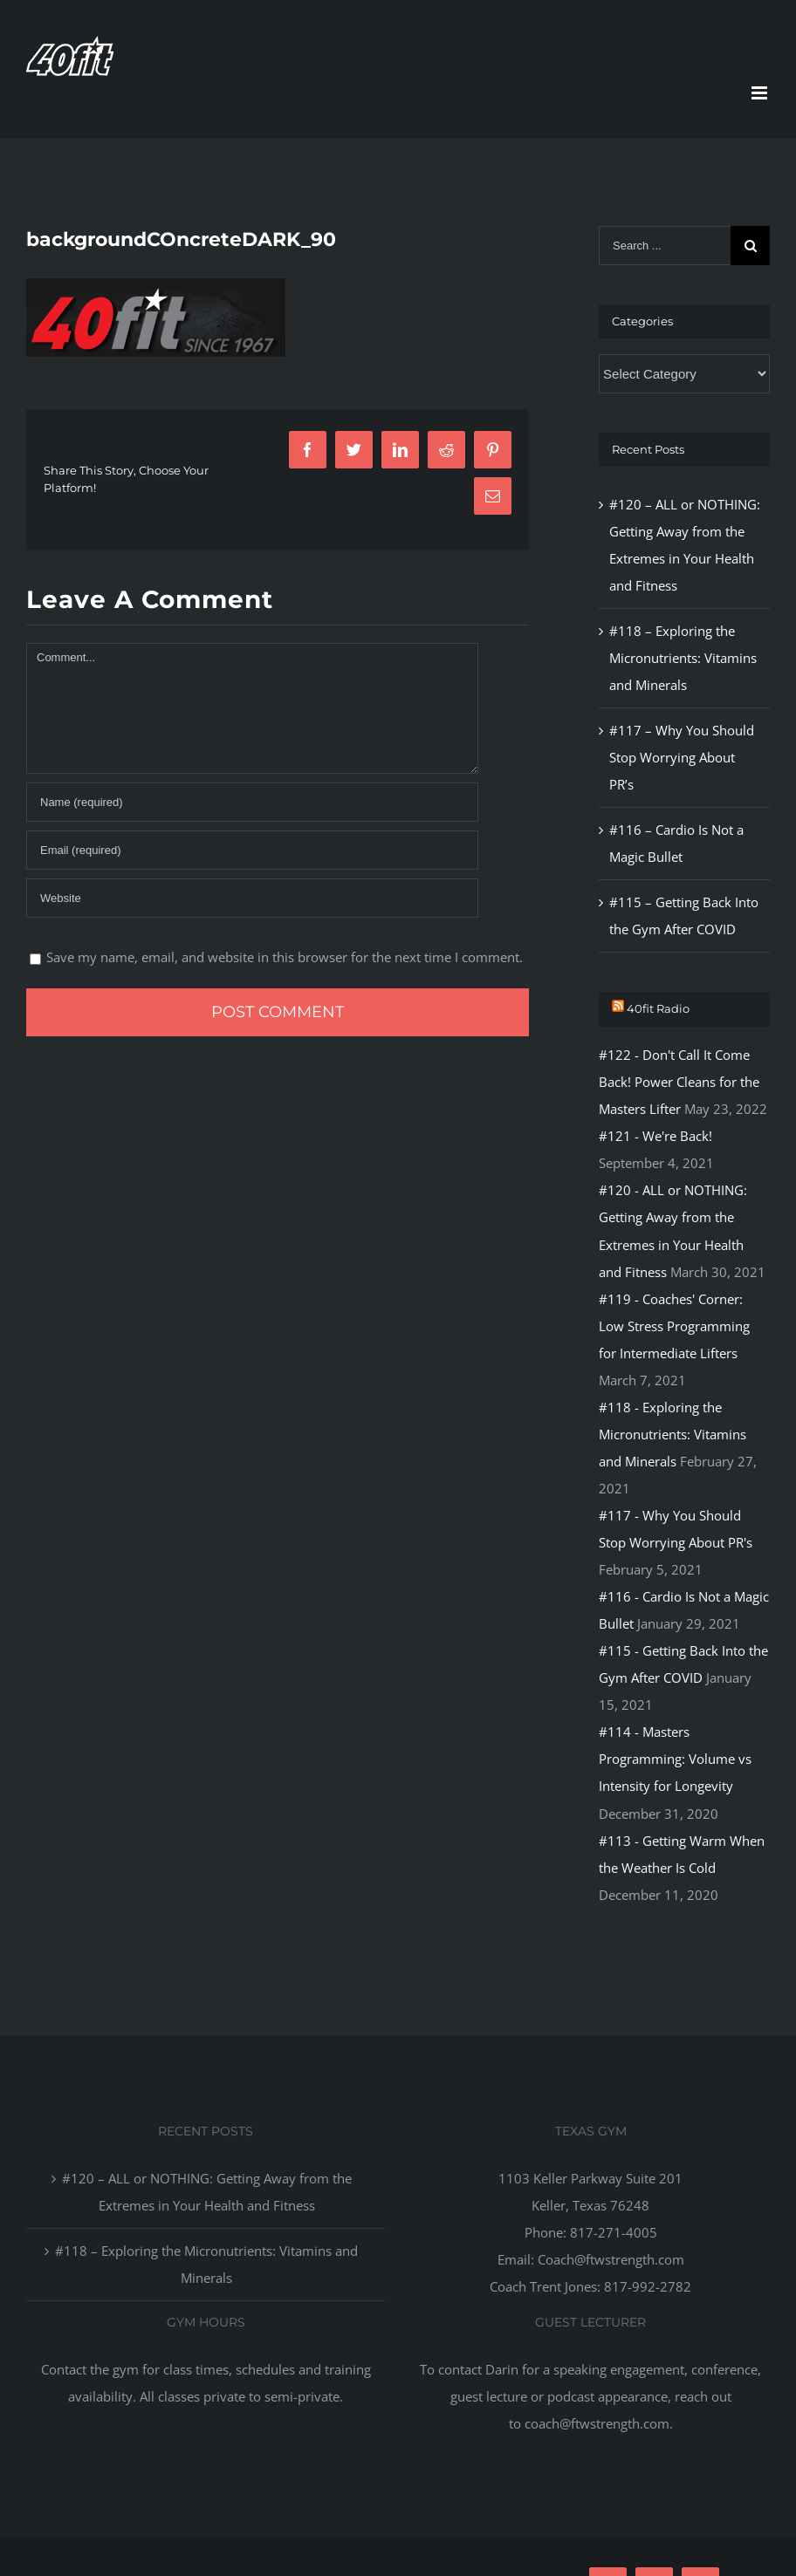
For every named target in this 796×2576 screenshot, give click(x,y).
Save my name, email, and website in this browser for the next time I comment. (284, 957)
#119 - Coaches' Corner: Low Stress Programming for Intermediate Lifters (674, 1326)
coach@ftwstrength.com (597, 2423)
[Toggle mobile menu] (760, 93)
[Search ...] (665, 245)
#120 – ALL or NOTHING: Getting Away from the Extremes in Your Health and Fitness (207, 2191)
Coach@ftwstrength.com (611, 2259)
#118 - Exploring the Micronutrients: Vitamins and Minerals (672, 1434)
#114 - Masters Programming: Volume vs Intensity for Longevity (675, 1758)
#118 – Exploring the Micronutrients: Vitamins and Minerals (683, 658)
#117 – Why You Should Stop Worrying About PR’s (681, 757)
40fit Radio (658, 1008)
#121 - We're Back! (655, 1136)
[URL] (252, 898)
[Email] (252, 850)
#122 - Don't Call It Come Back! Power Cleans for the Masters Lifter (679, 1081)
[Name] (252, 802)
